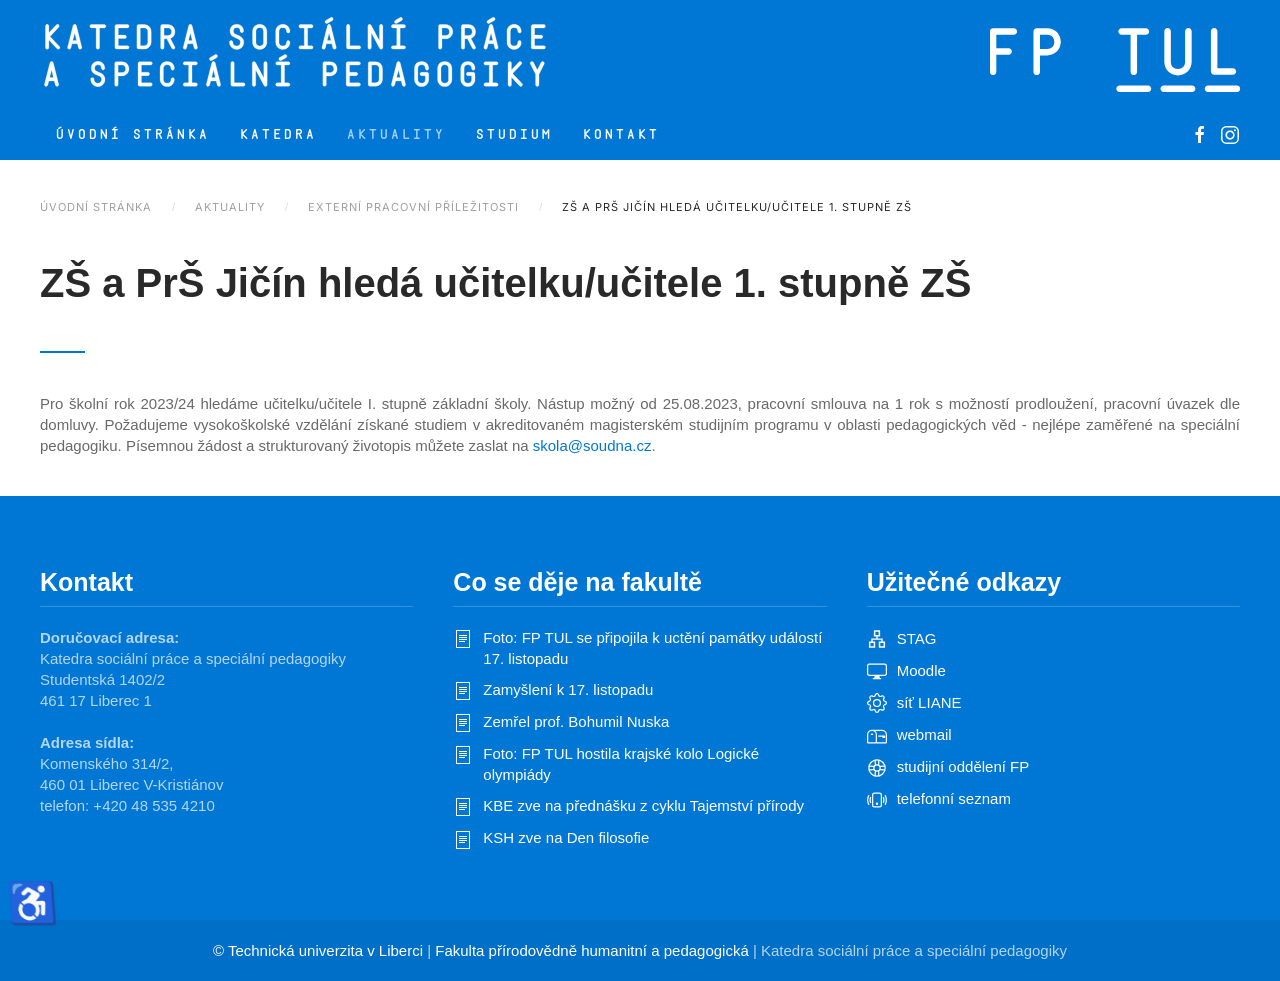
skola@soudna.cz (592, 445)
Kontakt (620, 134)
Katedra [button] (277, 134)
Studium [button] (513, 134)
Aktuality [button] (395, 134)
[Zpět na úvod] (377, 55)
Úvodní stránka (132, 134)
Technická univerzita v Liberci (325, 950)
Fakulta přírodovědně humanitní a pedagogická (592, 950)
